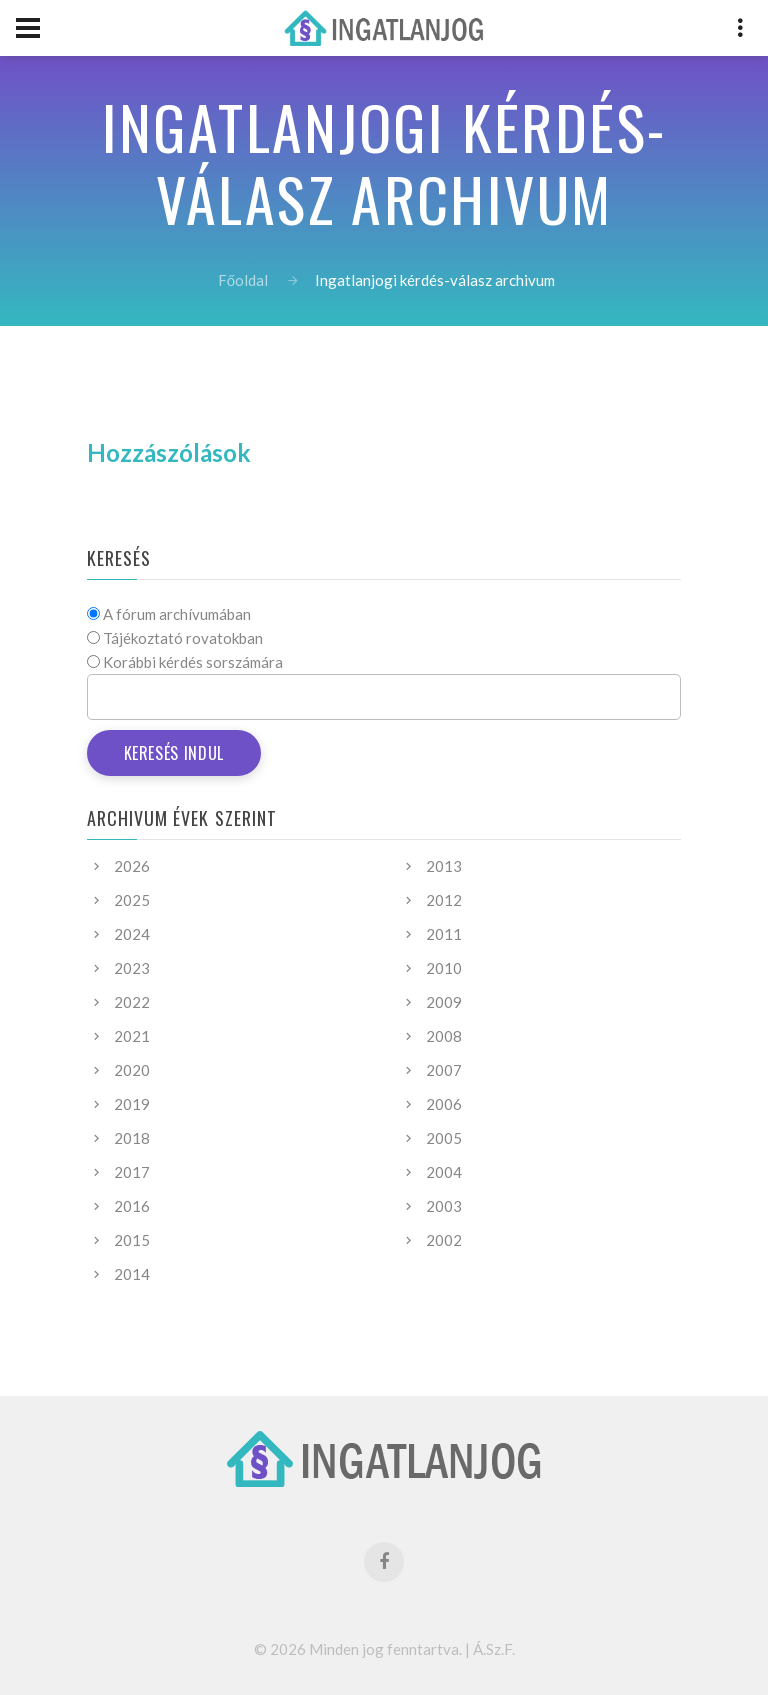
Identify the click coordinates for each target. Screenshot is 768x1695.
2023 (132, 968)
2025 (132, 900)
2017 (132, 1172)
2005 (444, 1138)
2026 (132, 866)
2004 (444, 1172)
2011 (444, 934)
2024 (132, 934)
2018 (132, 1138)
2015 (132, 1240)
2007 (444, 1070)
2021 (132, 1036)
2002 (444, 1240)
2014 (132, 1274)
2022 (132, 1002)
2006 (444, 1104)
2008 (444, 1036)
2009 (444, 1002)
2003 (444, 1206)
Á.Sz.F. (494, 1649)
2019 (132, 1104)
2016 (132, 1206)
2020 (132, 1070)
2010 (444, 968)
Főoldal (243, 280)
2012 (444, 900)
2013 (444, 866)
